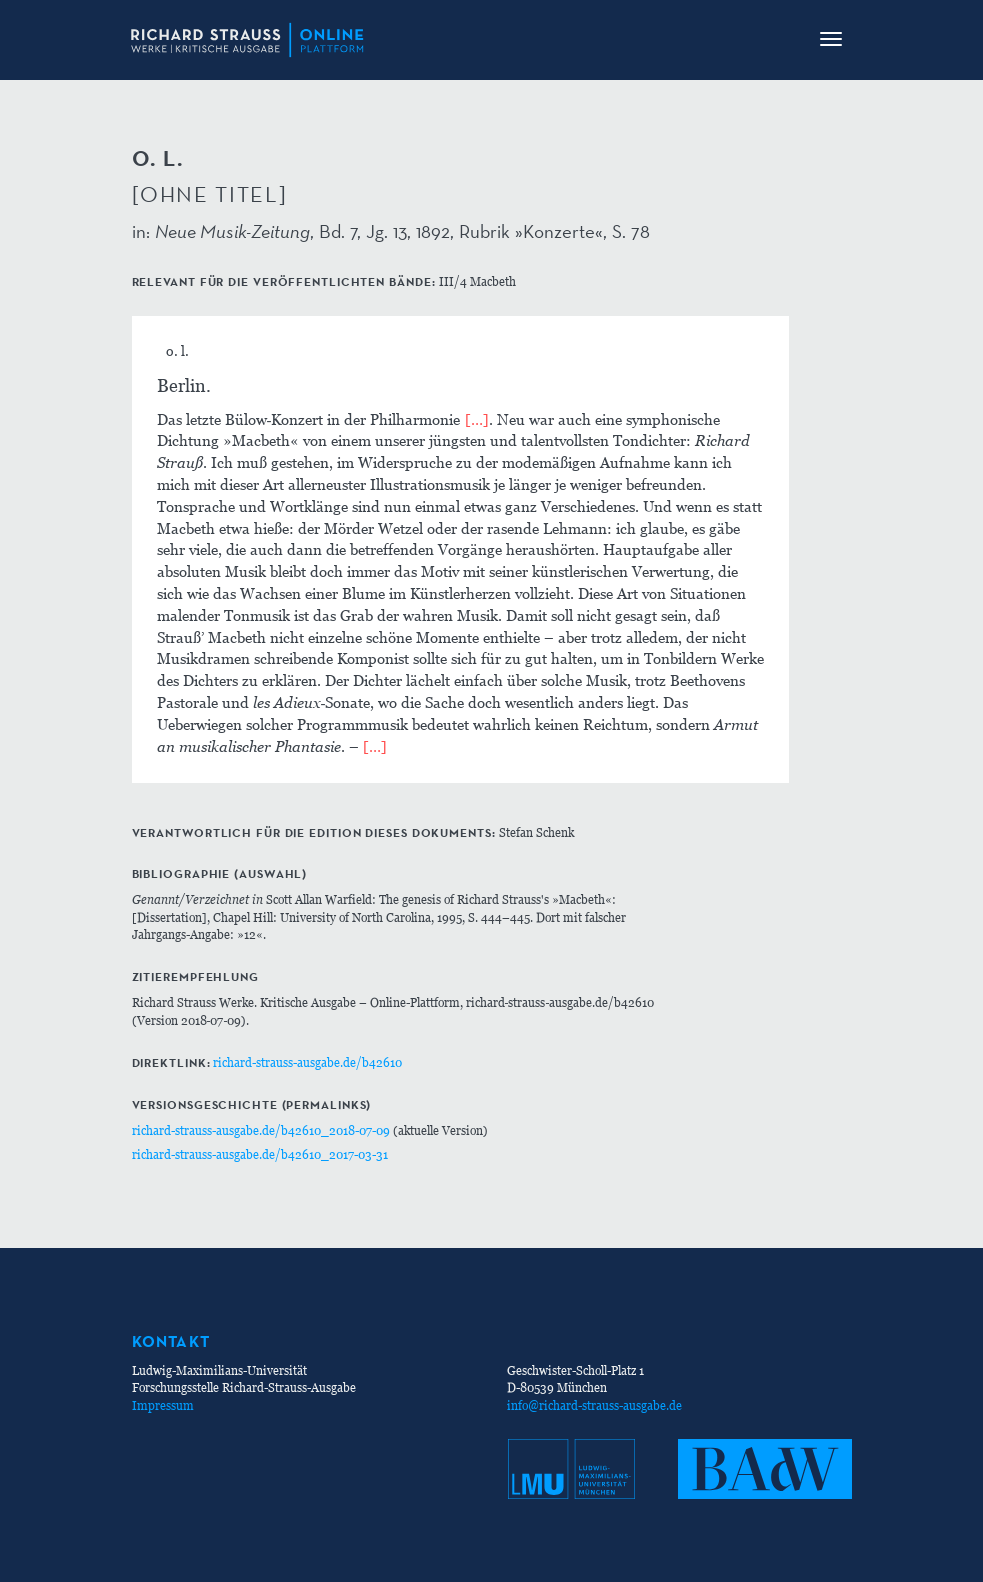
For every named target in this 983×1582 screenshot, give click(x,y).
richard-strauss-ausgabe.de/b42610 (307, 1062)
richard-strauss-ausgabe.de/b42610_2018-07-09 (261, 1130)
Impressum (163, 1405)
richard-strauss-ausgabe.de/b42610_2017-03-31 (260, 1154)
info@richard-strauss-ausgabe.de (594, 1405)
